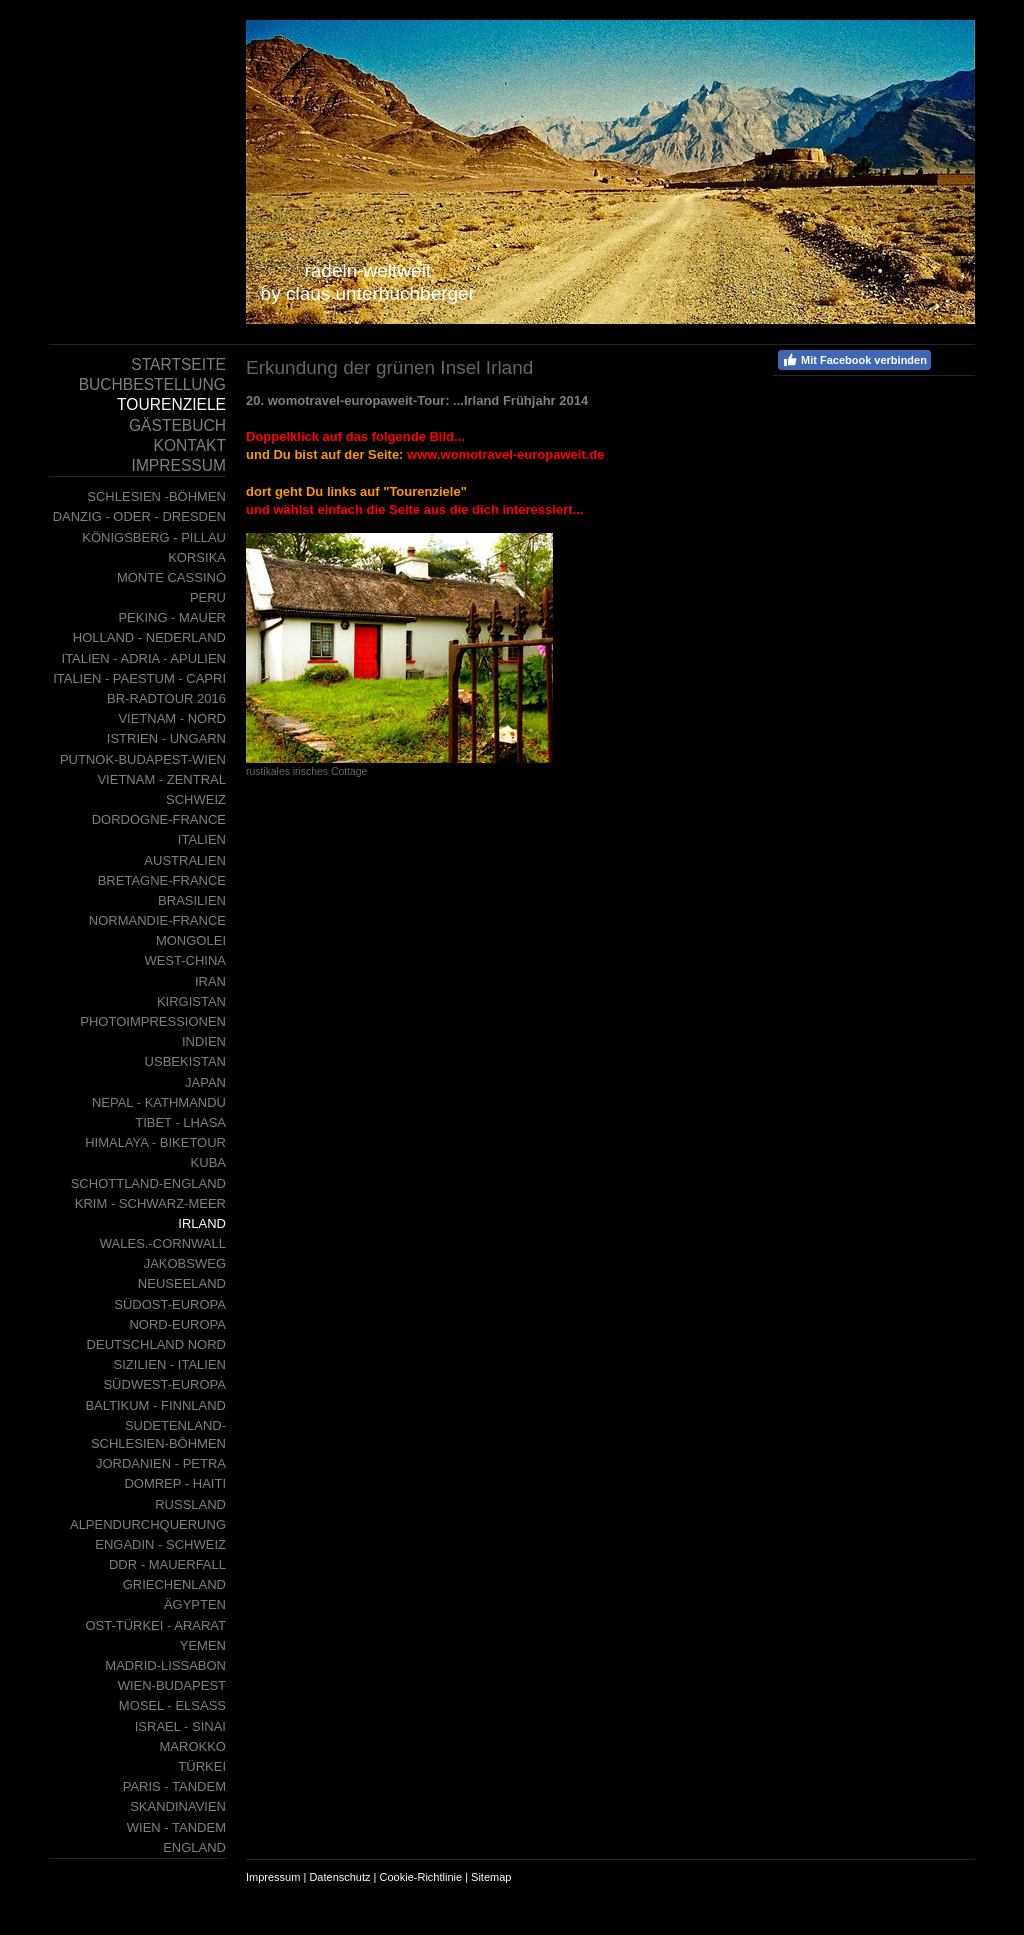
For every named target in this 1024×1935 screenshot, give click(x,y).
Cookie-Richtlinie (421, 1877)
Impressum (273, 1877)
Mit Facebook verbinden (854, 360)
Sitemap (491, 1877)
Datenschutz (339, 1877)
